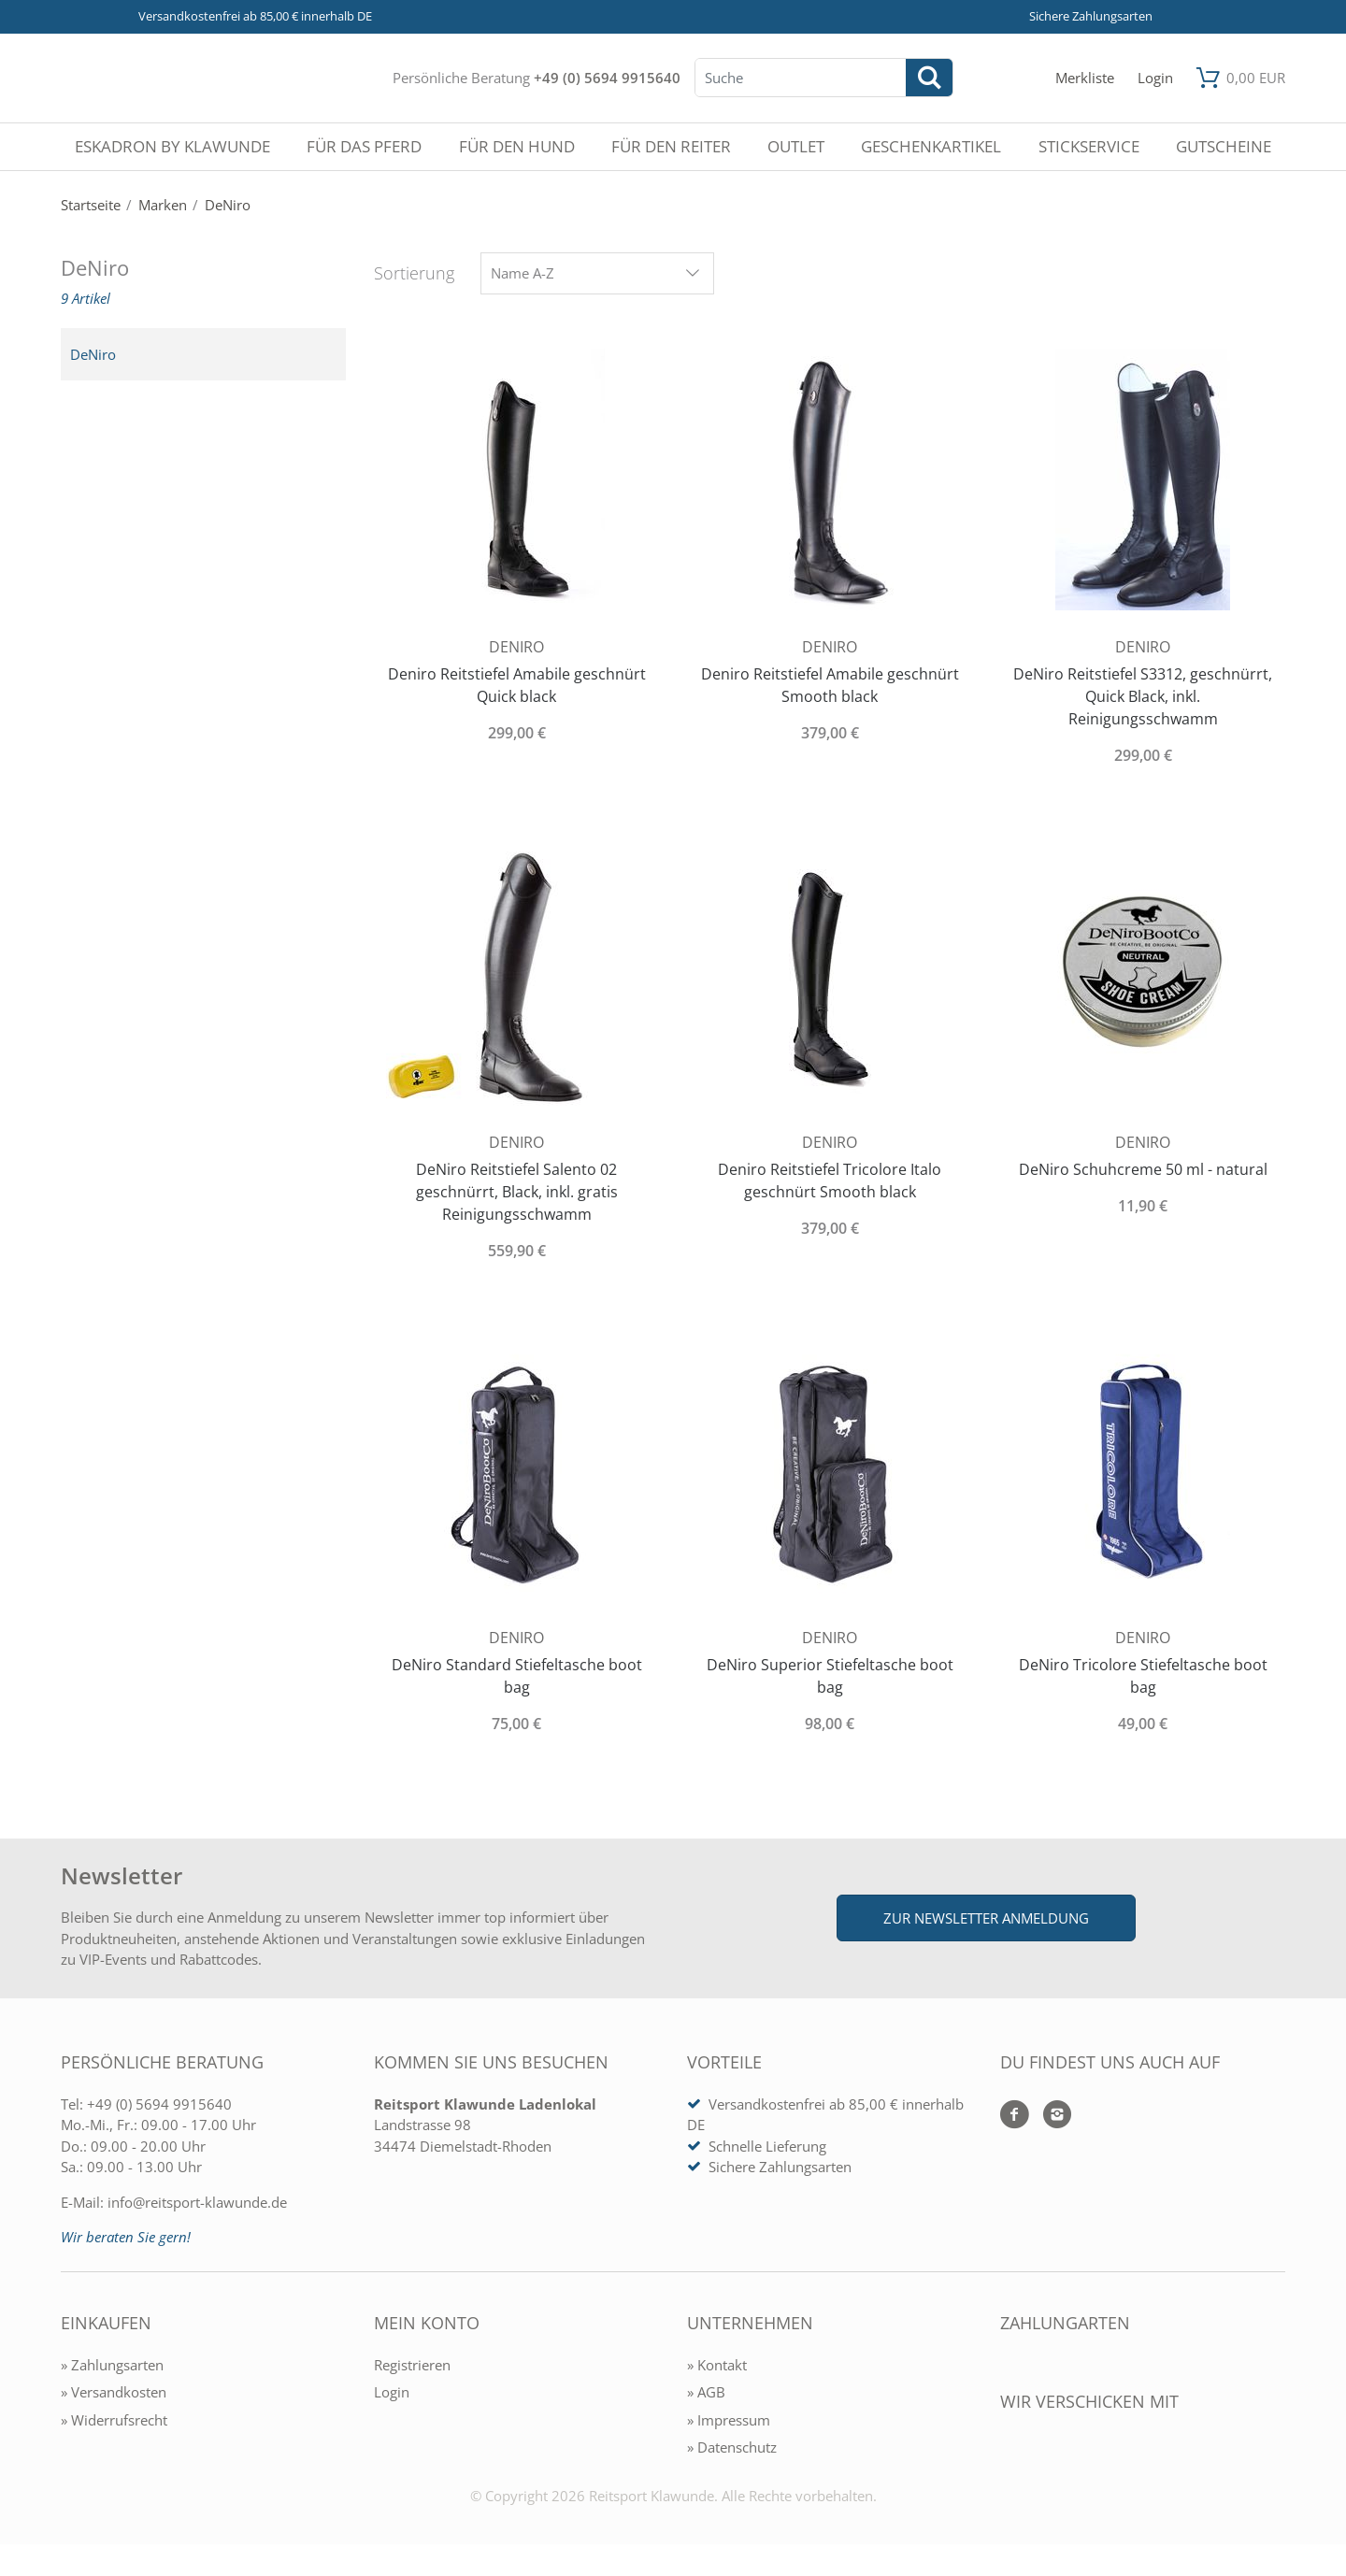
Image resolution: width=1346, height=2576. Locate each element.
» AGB (706, 2392)
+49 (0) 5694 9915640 (607, 77)
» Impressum (728, 2420)
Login (391, 2392)
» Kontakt (717, 2364)
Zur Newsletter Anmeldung (986, 1918)
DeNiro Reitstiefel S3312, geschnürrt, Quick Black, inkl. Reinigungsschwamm (1142, 696)
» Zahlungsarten (112, 2364)
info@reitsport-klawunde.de (197, 2202)
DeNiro (93, 354)
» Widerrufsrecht (114, 2420)
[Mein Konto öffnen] (1155, 78)
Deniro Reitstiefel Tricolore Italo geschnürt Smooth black (829, 1180)
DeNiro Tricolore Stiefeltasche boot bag (1143, 1675)
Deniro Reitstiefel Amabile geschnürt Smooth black (830, 685)
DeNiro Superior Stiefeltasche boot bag (830, 1675)
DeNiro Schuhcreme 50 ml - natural (1143, 1169)
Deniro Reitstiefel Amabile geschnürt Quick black (517, 685)
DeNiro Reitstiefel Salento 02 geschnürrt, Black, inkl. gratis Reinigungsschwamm (517, 1191)
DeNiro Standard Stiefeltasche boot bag (517, 1675)
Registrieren (412, 2364)
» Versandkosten (113, 2392)
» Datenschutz (732, 2447)
